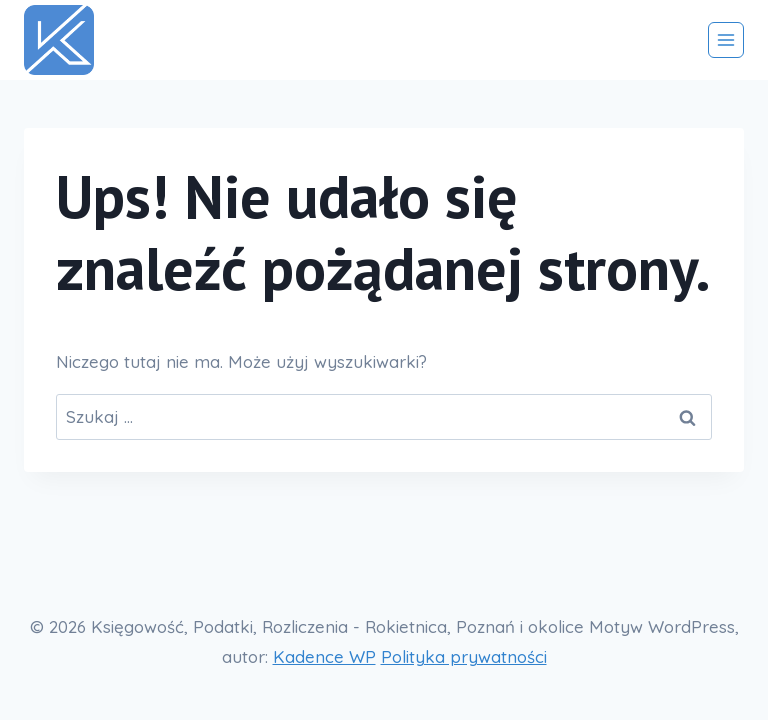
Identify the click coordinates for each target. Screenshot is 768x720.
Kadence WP (324, 656)
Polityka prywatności (464, 656)
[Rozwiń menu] (726, 40)
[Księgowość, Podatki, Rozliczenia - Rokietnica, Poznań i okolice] (67, 40)
